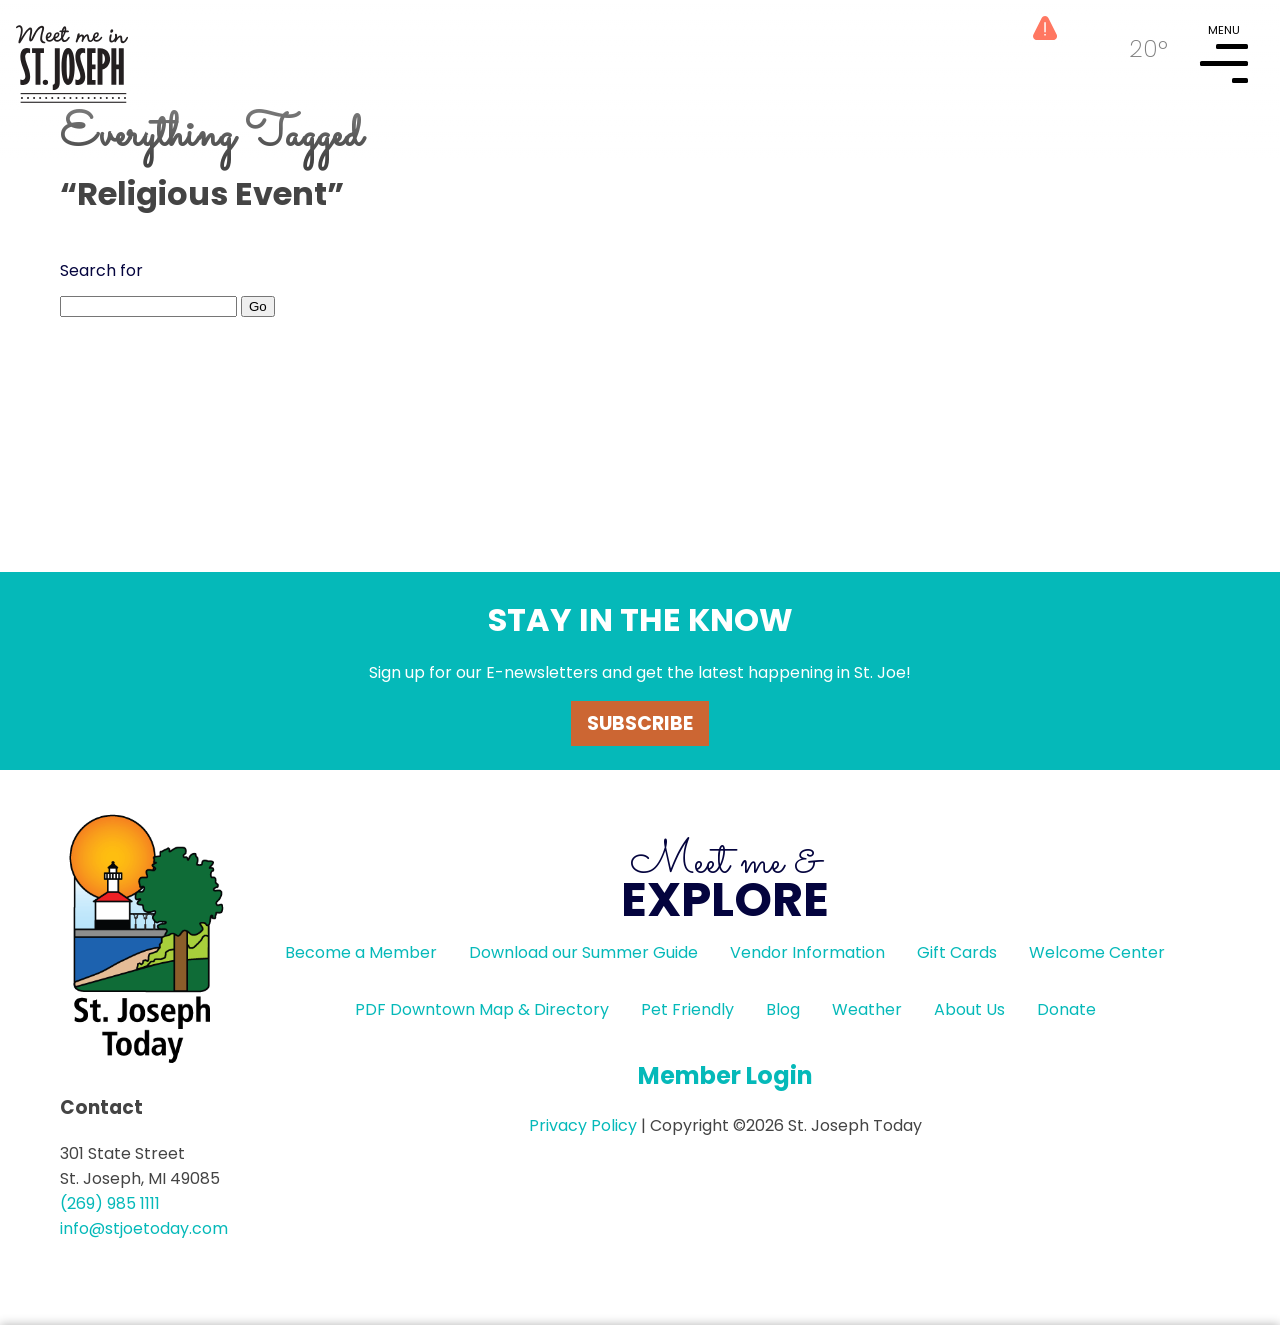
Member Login (725, 1075)
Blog (783, 1009)
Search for (101, 270)
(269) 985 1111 (110, 1203)
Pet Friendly (687, 1009)
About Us (969, 1009)
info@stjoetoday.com (144, 1228)
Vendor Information (807, 952)
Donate (1066, 1009)
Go (258, 306)
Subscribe (640, 723)
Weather (867, 1009)
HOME (72, 56)
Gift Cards (957, 952)
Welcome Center (1097, 952)
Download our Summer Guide (583, 952)
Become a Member (361, 952)
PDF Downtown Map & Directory (482, 1009)
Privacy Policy (583, 1125)
